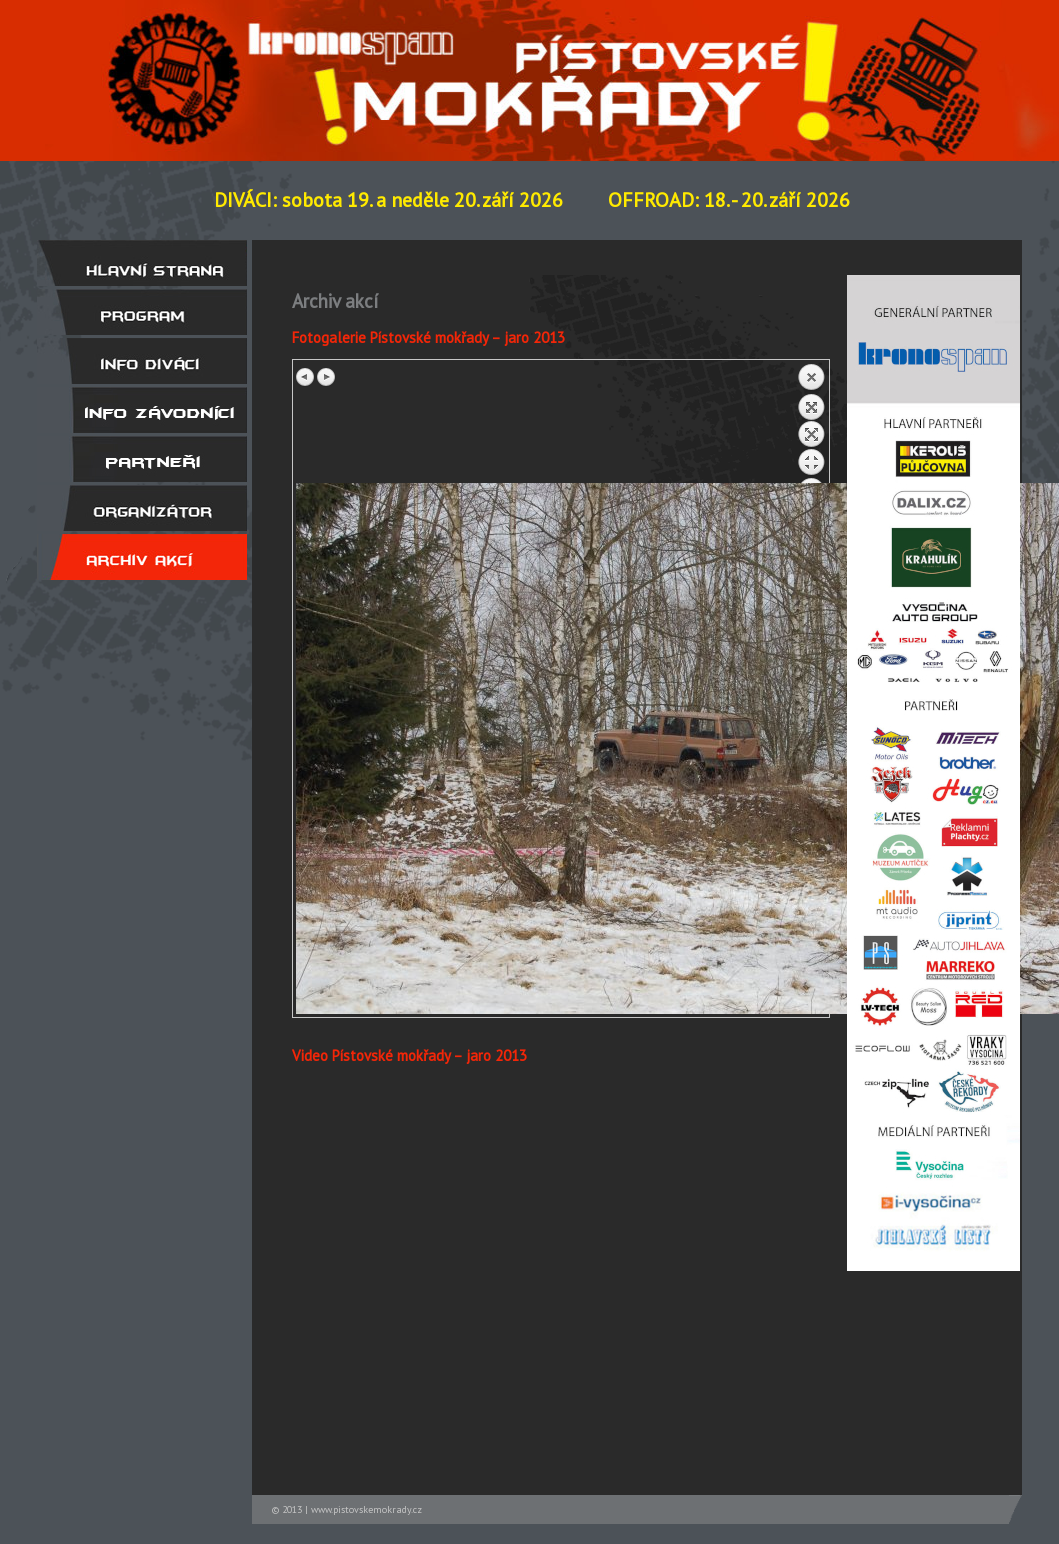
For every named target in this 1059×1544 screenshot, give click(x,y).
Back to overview (811, 423)
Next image (326, 377)
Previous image (306, 377)
